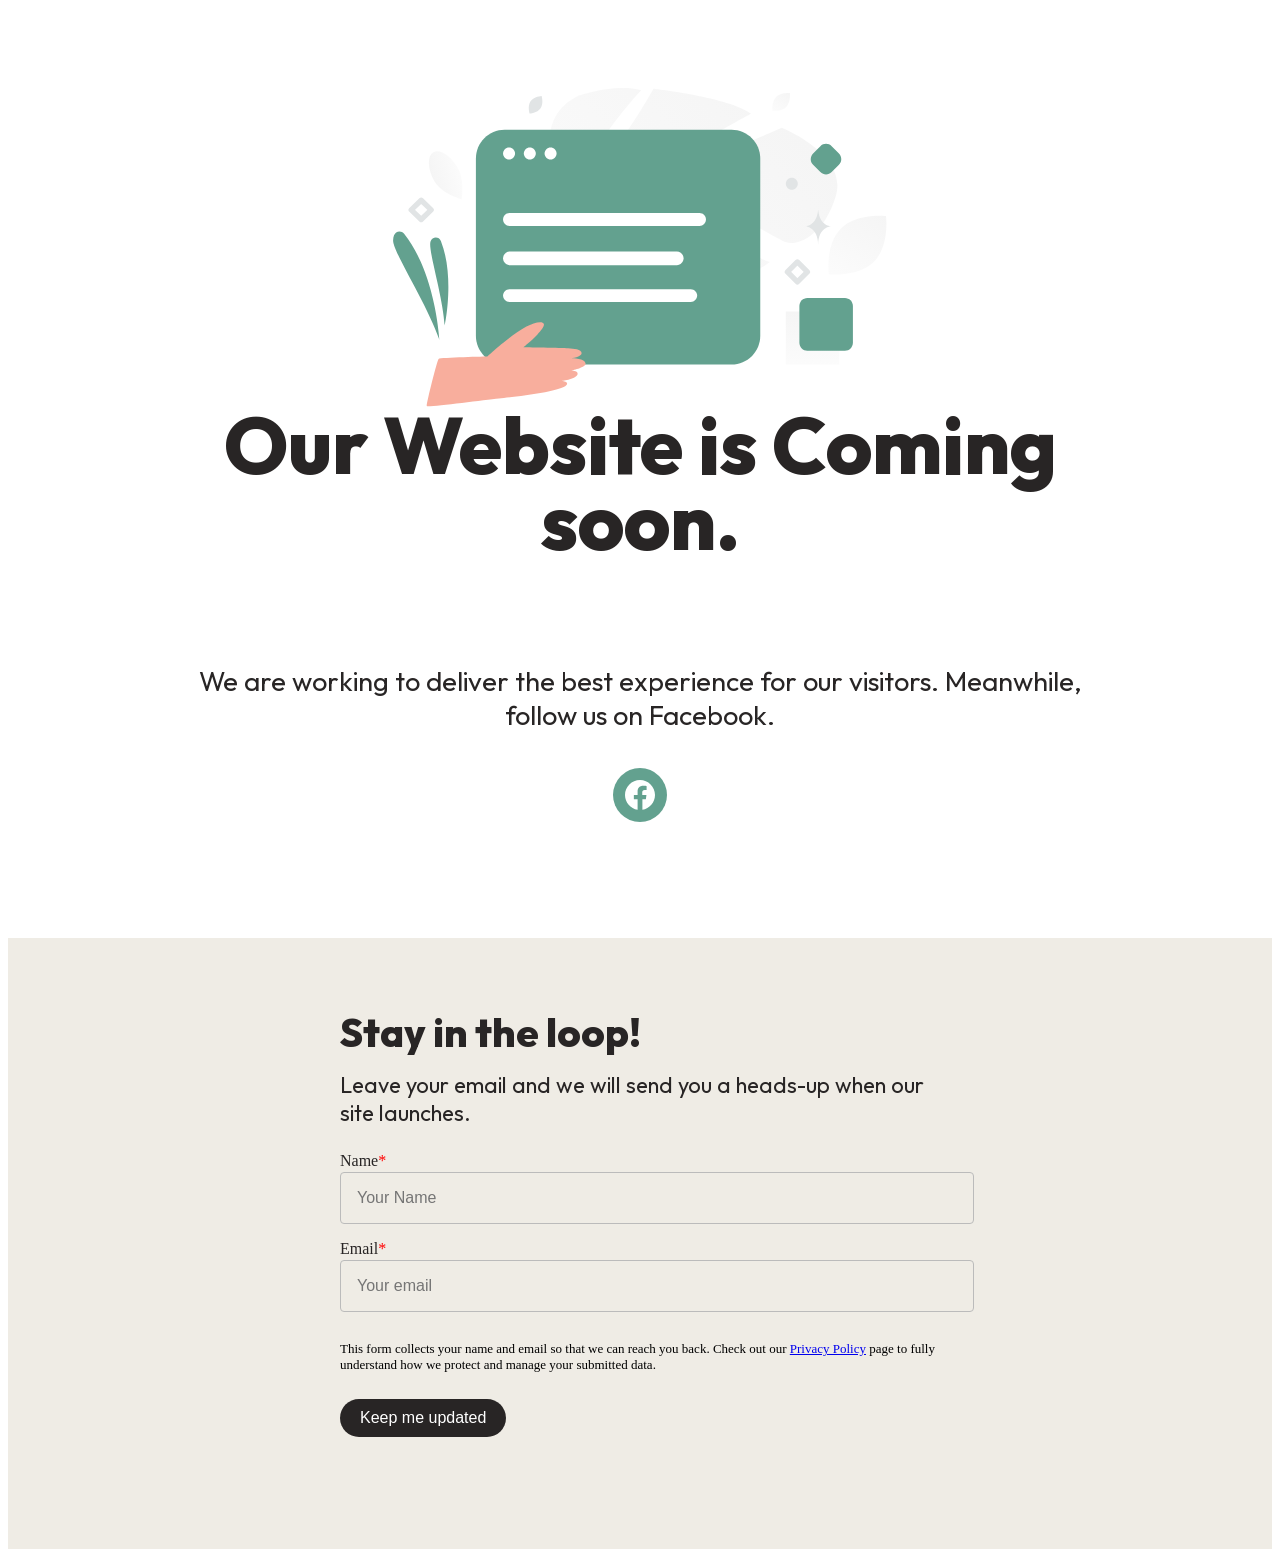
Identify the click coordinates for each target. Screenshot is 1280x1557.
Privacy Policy (828, 1348)
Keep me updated (423, 1417)
